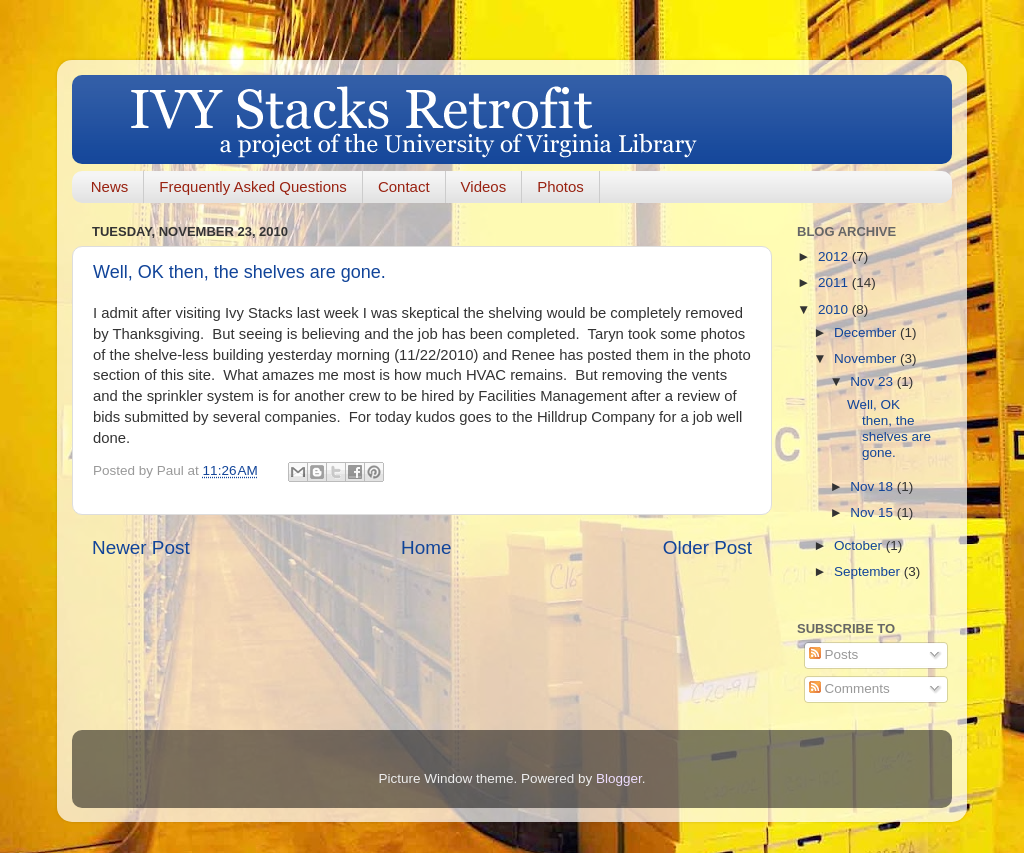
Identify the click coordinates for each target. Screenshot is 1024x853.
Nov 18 (873, 486)
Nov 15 (873, 512)
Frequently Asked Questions (253, 186)
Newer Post (141, 547)
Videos (484, 186)
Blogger (619, 778)
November (867, 358)
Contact (404, 186)
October (860, 545)
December (867, 332)
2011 (835, 282)
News (110, 186)
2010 (835, 309)
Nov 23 (873, 381)
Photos (560, 186)
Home (426, 547)
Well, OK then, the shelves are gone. (239, 272)
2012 (835, 256)
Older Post (707, 547)
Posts (834, 654)
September (869, 571)
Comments (849, 688)
